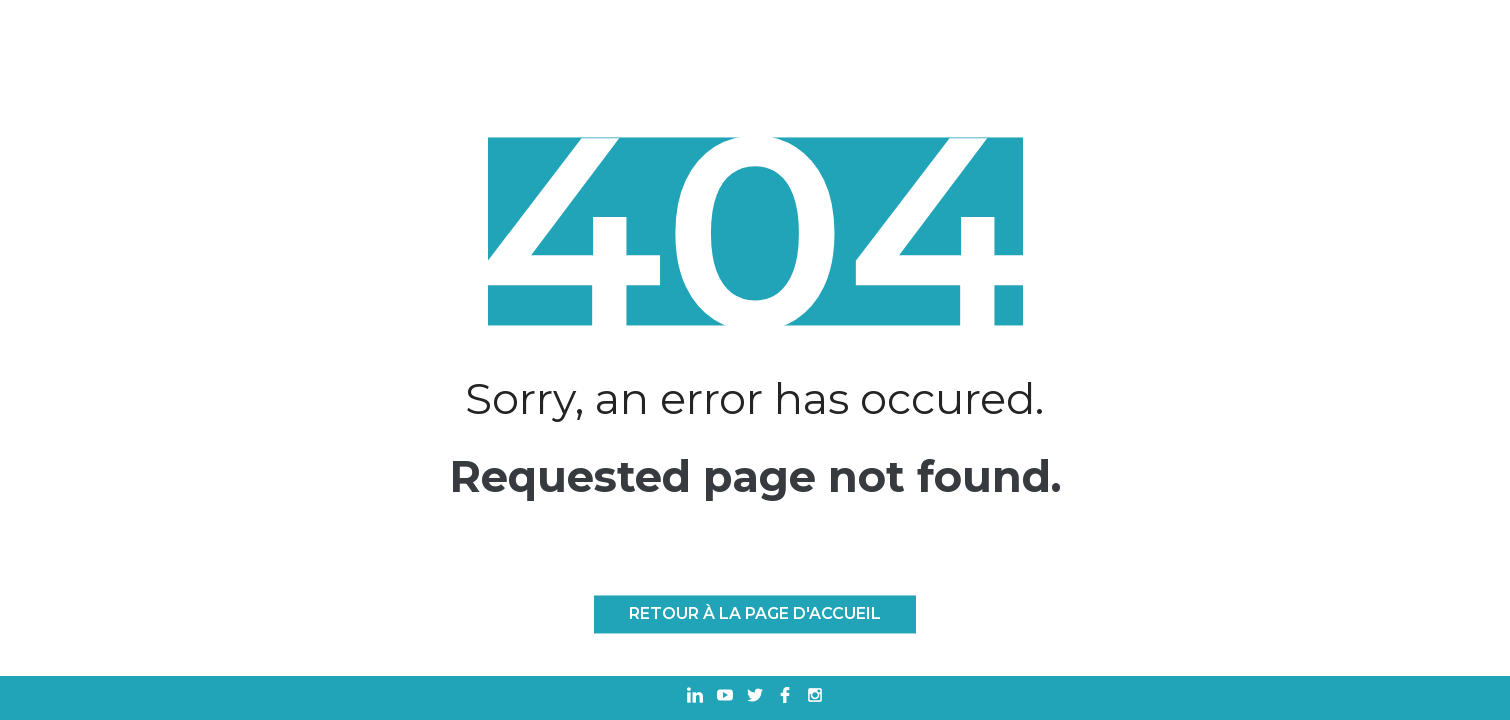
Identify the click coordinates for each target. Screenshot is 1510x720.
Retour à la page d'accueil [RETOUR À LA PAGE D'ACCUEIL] (755, 614)
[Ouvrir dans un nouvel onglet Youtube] (725, 697)
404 (754, 231)
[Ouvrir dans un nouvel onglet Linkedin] (695, 697)
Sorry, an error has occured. (754, 398)
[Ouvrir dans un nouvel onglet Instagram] (815, 697)
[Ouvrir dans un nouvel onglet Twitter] (755, 697)
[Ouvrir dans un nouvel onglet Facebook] (785, 697)
